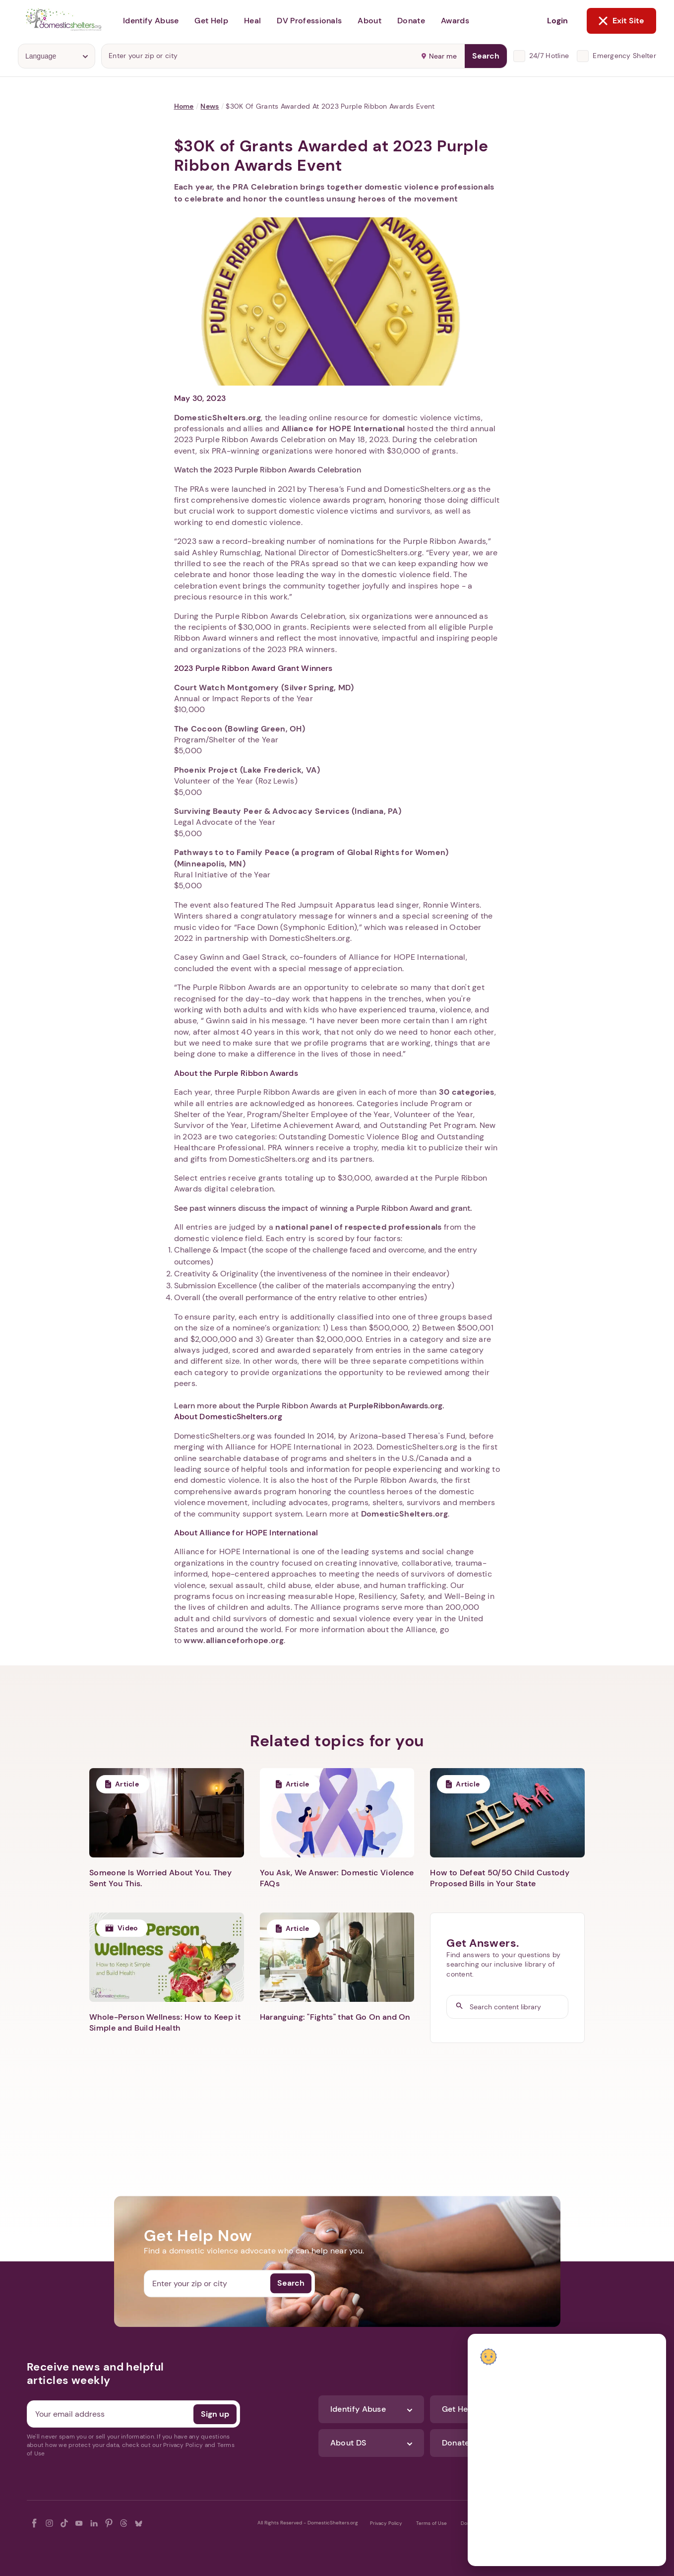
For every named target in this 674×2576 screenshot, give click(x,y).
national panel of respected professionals (358, 1227)
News (209, 106)
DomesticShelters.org (217, 417)
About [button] (369, 20)
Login (557, 20)
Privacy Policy (386, 2523)
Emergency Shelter (624, 55)
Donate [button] (411, 20)
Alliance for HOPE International (343, 428)
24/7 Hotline (549, 55)
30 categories (466, 1092)
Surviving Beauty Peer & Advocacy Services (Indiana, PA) (288, 811)
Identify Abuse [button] (151, 20)
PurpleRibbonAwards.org (395, 1405)
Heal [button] (252, 20)
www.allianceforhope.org (233, 1640)
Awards (455, 20)
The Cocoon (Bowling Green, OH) (240, 729)
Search (485, 56)
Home (184, 106)
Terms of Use (431, 2523)
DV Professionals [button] (309, 20)
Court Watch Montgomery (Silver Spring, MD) (264, 687)
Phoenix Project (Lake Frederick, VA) (247, 770)
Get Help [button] (211, 20)
